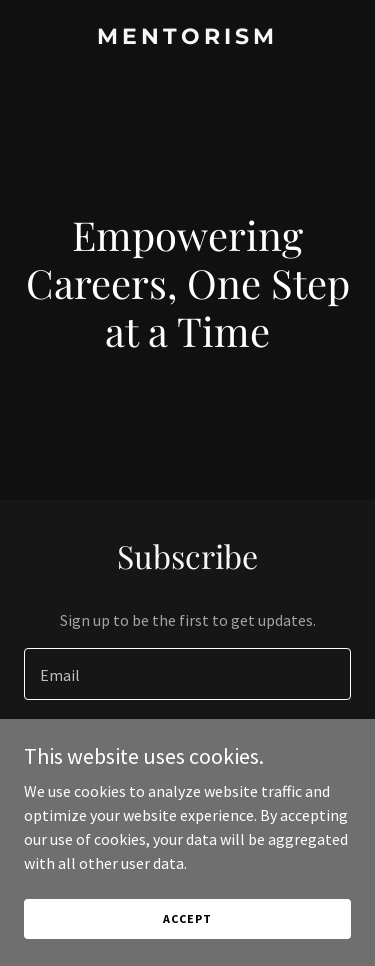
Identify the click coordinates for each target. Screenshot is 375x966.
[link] (187, 38)
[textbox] (187, 674)
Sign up (187, 752)
